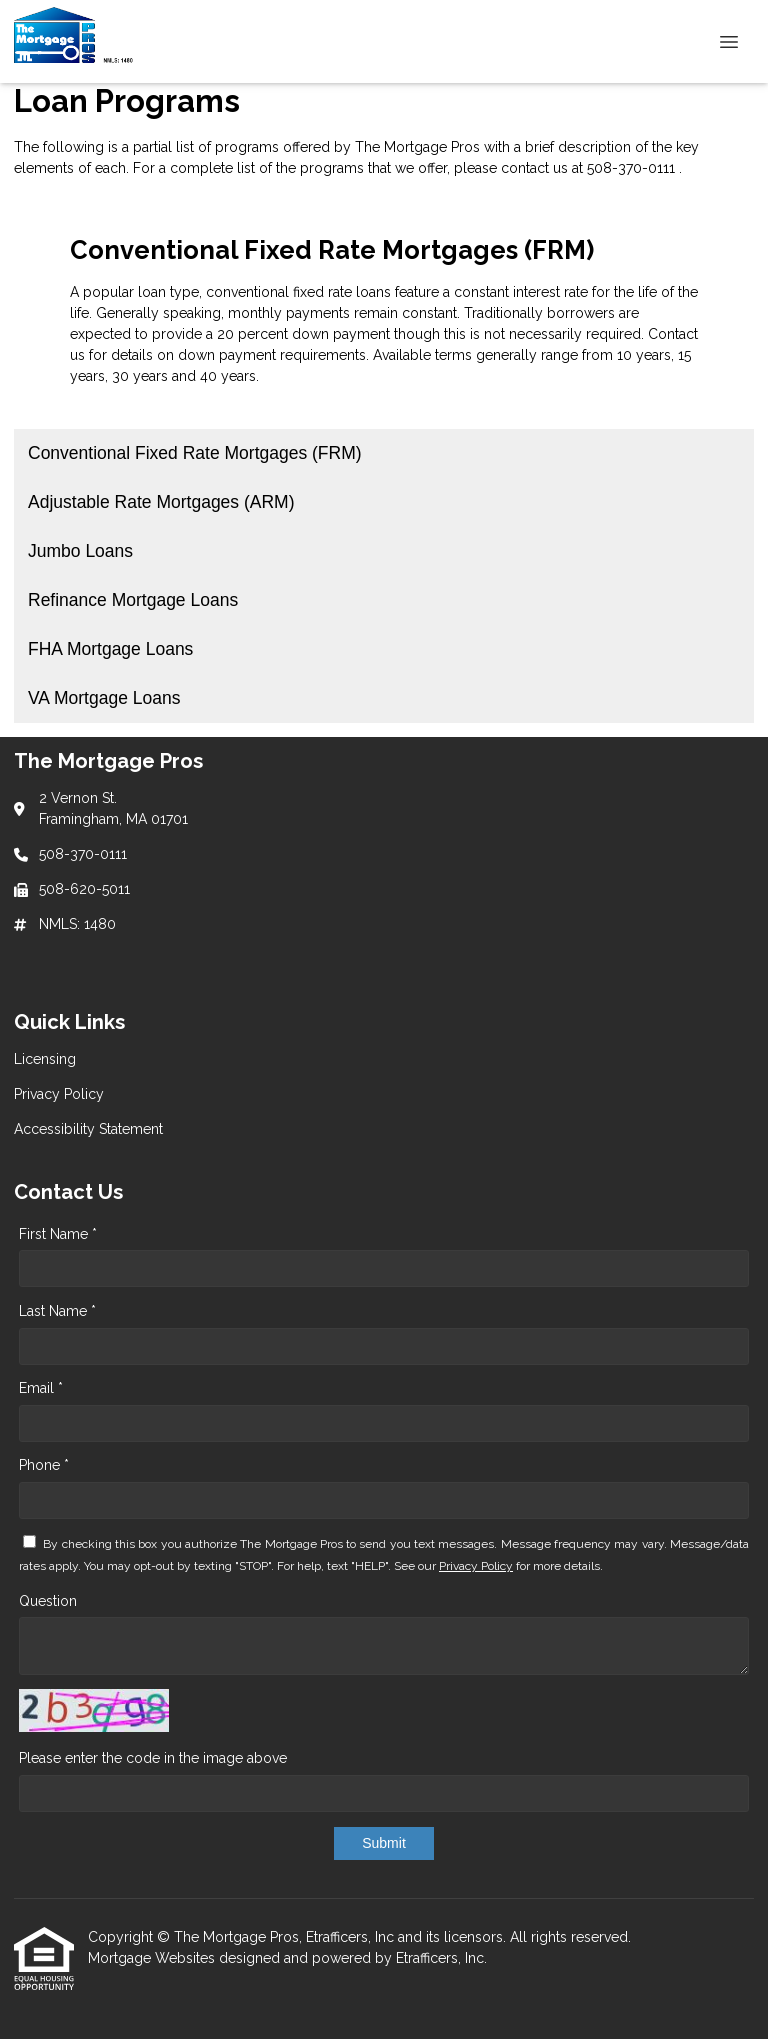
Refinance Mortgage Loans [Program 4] (133, 600)
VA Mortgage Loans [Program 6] (104, 698)
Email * (41, 1388)
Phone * (44, 1465)
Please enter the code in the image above (153, 1758)
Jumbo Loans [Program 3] (80, 551)
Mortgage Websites (153, 1958)
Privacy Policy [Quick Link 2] (59, 1094)
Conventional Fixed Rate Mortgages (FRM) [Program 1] (195, 453)
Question (48, 1601)
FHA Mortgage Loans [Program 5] (110, 649)
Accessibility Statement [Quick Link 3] (88, 1129)
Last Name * (57, 1311)
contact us (534, 168)
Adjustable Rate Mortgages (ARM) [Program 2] (161, 502)
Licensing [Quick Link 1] (45, 1059)
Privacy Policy (476, 1566)
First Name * (58, 1234)
